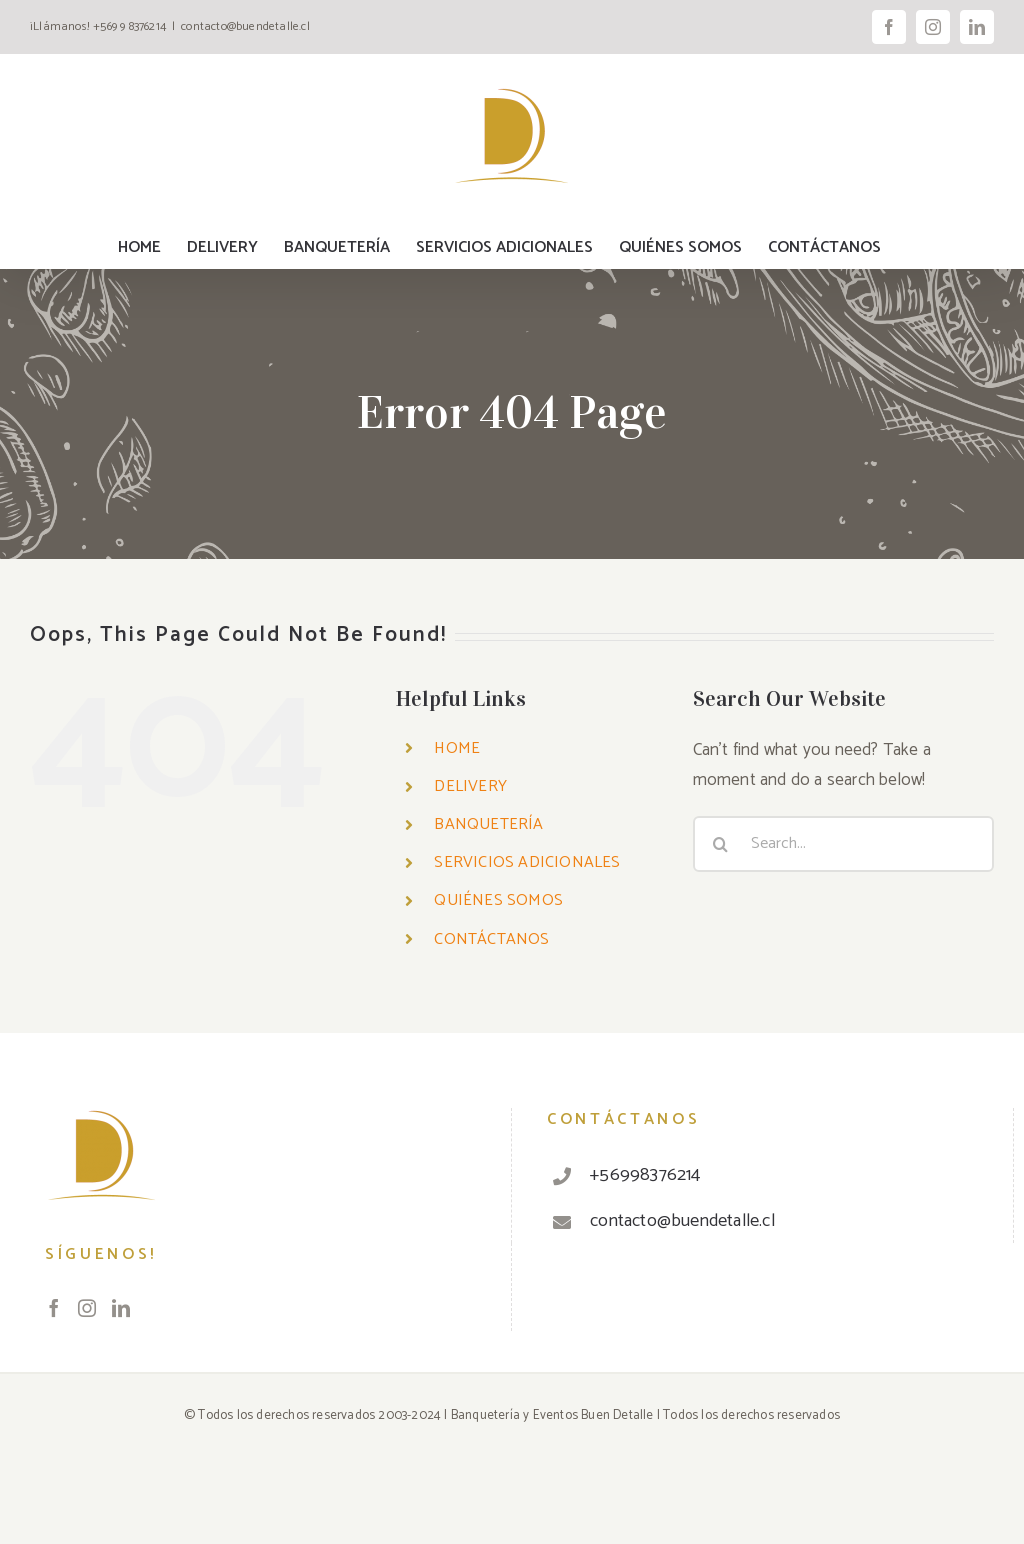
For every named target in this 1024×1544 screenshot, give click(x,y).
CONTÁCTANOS (491, 939)
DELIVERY (470, 786)
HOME (457, 748)
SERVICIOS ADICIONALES (527, 862)
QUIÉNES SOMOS (498, 900)
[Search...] (843, 844)
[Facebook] (54, 1308)
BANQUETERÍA (488, 824)
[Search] (721, 844)
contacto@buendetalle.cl (245, 26)
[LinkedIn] (121, 1308)
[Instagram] (87, 1308)
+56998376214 (645, 1175)
